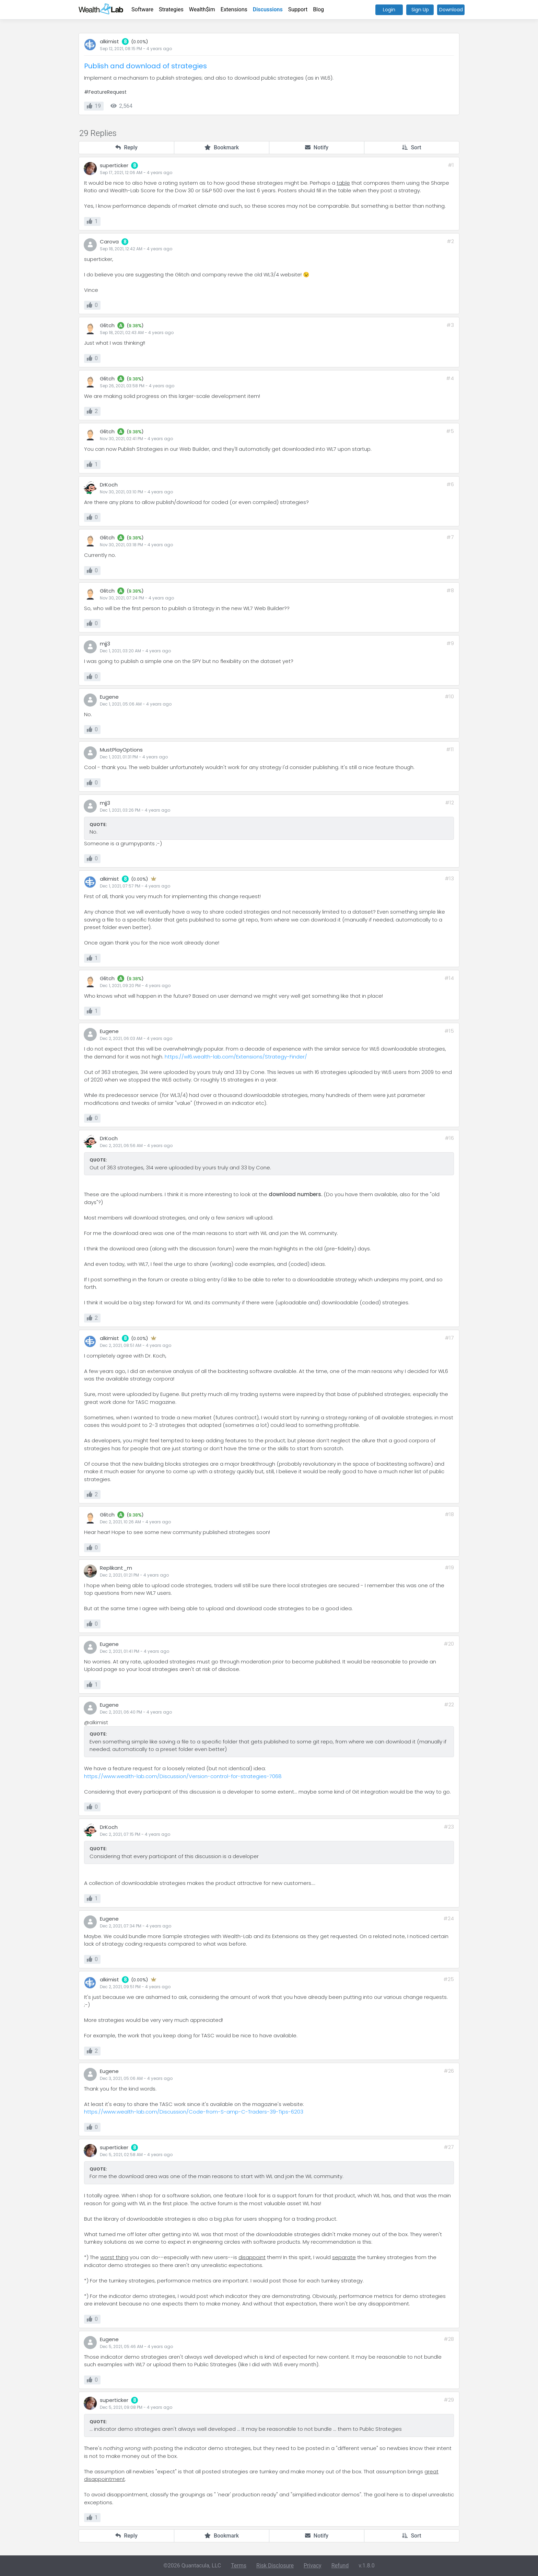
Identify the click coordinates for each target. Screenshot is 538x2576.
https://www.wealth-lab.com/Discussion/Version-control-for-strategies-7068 (183, 1776)
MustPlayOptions (121, 749)
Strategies (171, 9)
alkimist (109, 41)
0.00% (139, 42)
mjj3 (105, 643)
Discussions (268, 9)
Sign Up (420, 9)
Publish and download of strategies (145, 66)
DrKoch (109, 484)
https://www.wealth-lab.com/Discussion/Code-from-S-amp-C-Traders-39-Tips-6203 (193, 2111)
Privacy (312, 2565)
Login (389, 9)
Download (451, 9)
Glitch (107, 325)
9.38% (135, 326)
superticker (114, 165)
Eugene (109, 696)
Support (297, 9)
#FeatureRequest (105, 92)
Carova (109, 241)
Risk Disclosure (275, 2565)
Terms (238, 2565)
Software (142, 9)
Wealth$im (202, 9)
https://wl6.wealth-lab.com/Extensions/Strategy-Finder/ (236, 1056)
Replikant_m (116, 1567)
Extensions (234, 9)
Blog (318, 9)
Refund (340, 2565)
